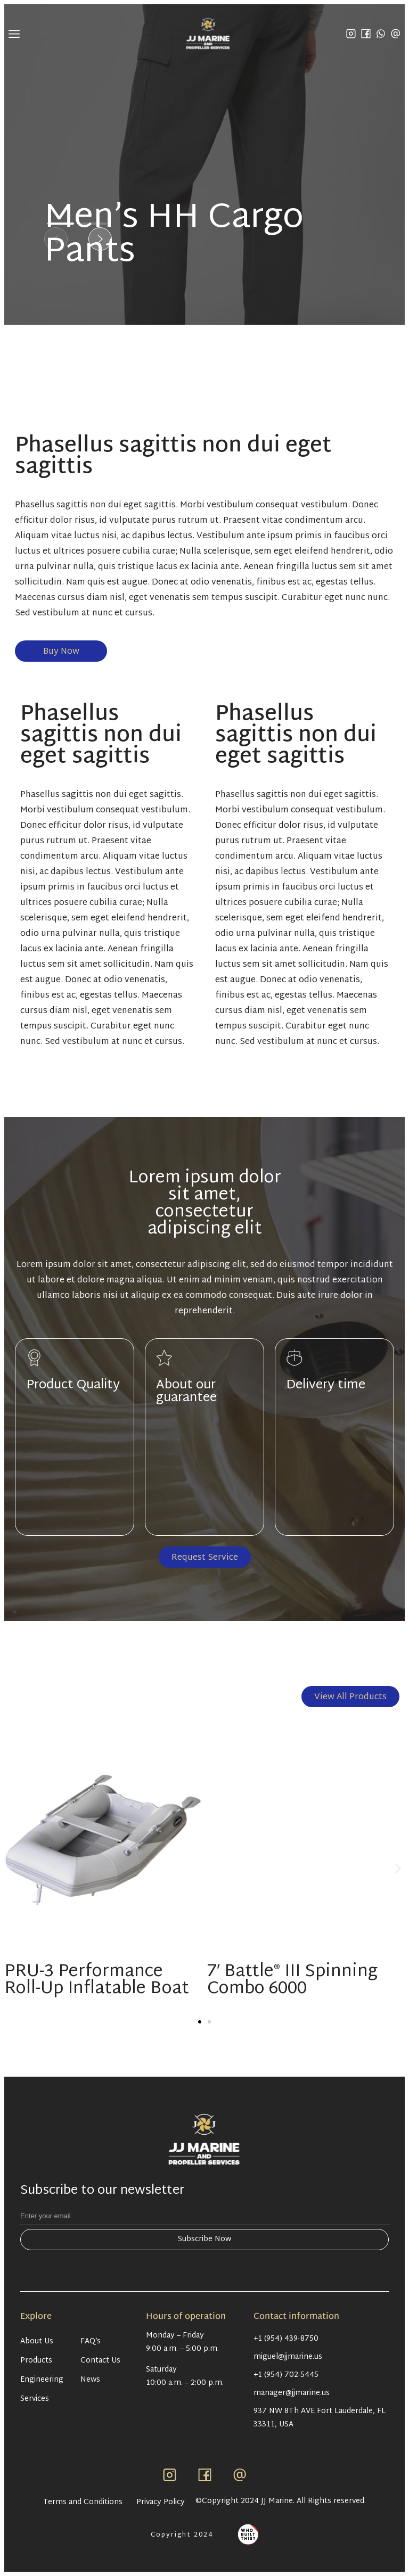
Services (34, 2399)
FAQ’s (90, 2341)
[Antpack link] (247, 2534)
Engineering (41, 2379)
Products (36, 2360)
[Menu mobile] (14, 33)
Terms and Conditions (82, 2502)
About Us (36, 2341)
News (90, 2379)
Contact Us (100, 2360)
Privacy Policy (160, 2502)
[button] (56, 239)
